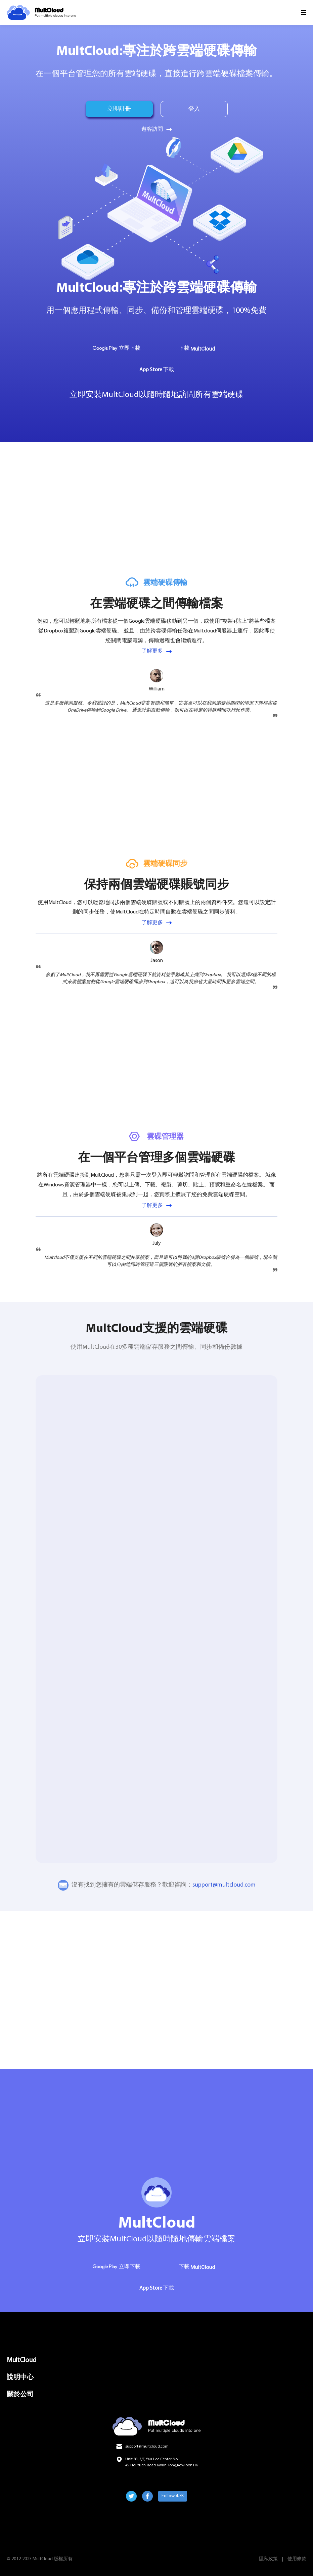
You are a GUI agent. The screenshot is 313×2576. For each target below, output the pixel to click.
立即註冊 (119, 109)
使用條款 (296, 2559)
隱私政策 (268, 2559)
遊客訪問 (152, 129)
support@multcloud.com (224, 1885)
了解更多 (152, 651)
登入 (194, 109)
